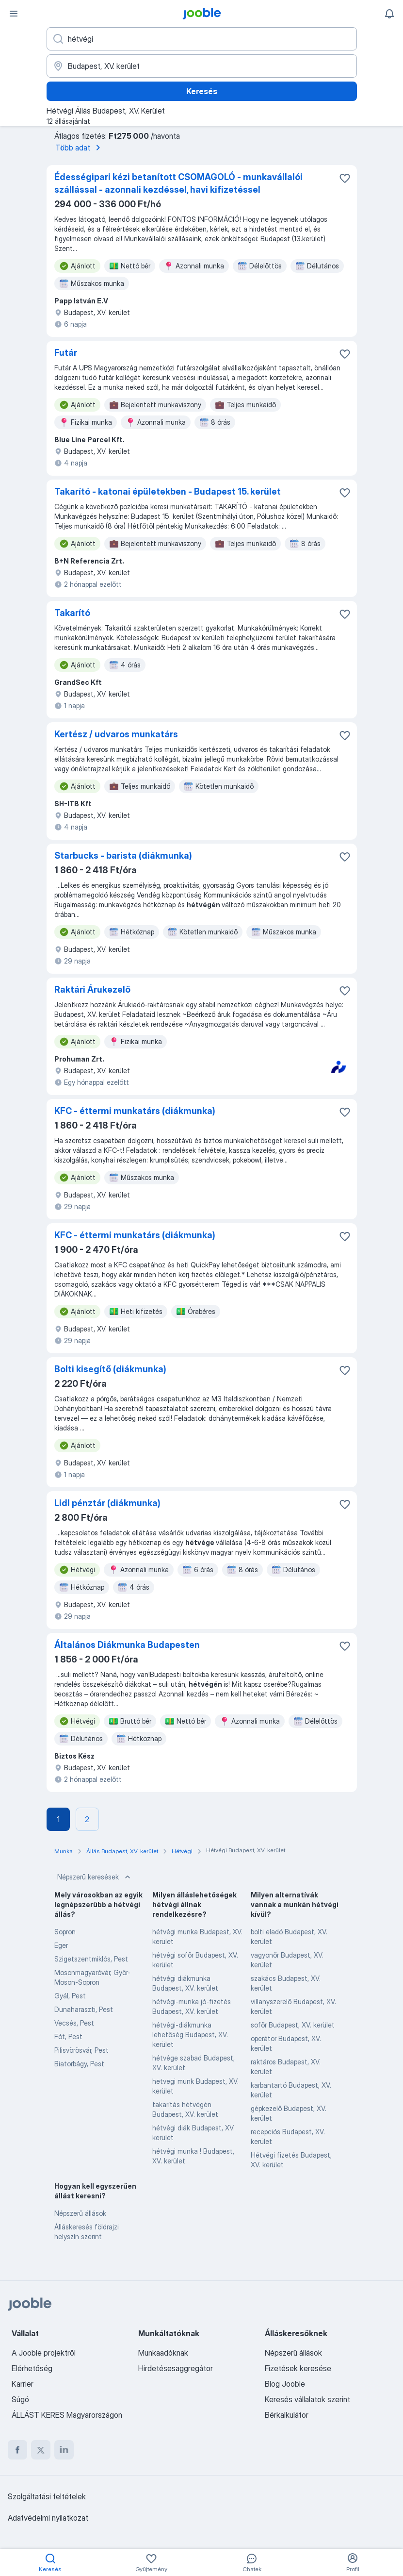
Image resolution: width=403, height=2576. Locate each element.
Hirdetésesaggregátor (175, 2368)
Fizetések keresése (298, 2368)
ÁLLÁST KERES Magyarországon (67, 2415)
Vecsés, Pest (74, 2023)
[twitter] (40, 2450)
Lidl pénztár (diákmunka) (107, 1503)
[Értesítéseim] (389, 13)
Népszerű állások (80, 2213)
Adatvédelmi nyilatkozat (48, 2518)
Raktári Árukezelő (92, 989)
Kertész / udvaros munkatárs (116, 734)
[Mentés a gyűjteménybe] (345, 178)
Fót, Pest (68, 2036)
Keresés (201, 91)
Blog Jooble (285, 2384)
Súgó (20, 2399)
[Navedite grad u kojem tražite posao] (202, 66)
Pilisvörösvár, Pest (81, 2050)
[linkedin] (64, 2450)
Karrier (22, 2384)
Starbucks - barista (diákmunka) (123, 855)
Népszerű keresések (94, 1877)
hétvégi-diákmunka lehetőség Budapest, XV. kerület (190, 2034)
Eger (61, 1945)
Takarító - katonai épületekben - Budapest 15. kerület (167, 491)
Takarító (72, 613)
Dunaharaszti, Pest (83, 2009)
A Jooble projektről (44, 2353)
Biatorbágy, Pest (79, 2064)
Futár (65, 353)
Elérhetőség (32, 2368)
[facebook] (17, 2450)
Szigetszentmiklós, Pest (91, 1959)
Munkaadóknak (163, 2353)
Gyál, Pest (70, 1996)
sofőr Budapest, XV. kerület (293, 2025)
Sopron (65, 1932)
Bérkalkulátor (286, 2415)
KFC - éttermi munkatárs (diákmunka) (134, 1111)
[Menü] (13, 13)
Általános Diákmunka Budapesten (127, 1645)
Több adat (79, 147)
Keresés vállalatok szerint (307, 2399)
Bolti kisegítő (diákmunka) (110, 1369)
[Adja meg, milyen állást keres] (202, 38)
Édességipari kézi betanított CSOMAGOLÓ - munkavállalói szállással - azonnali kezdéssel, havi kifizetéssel (178, 183)
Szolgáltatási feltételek (47, 2496)
